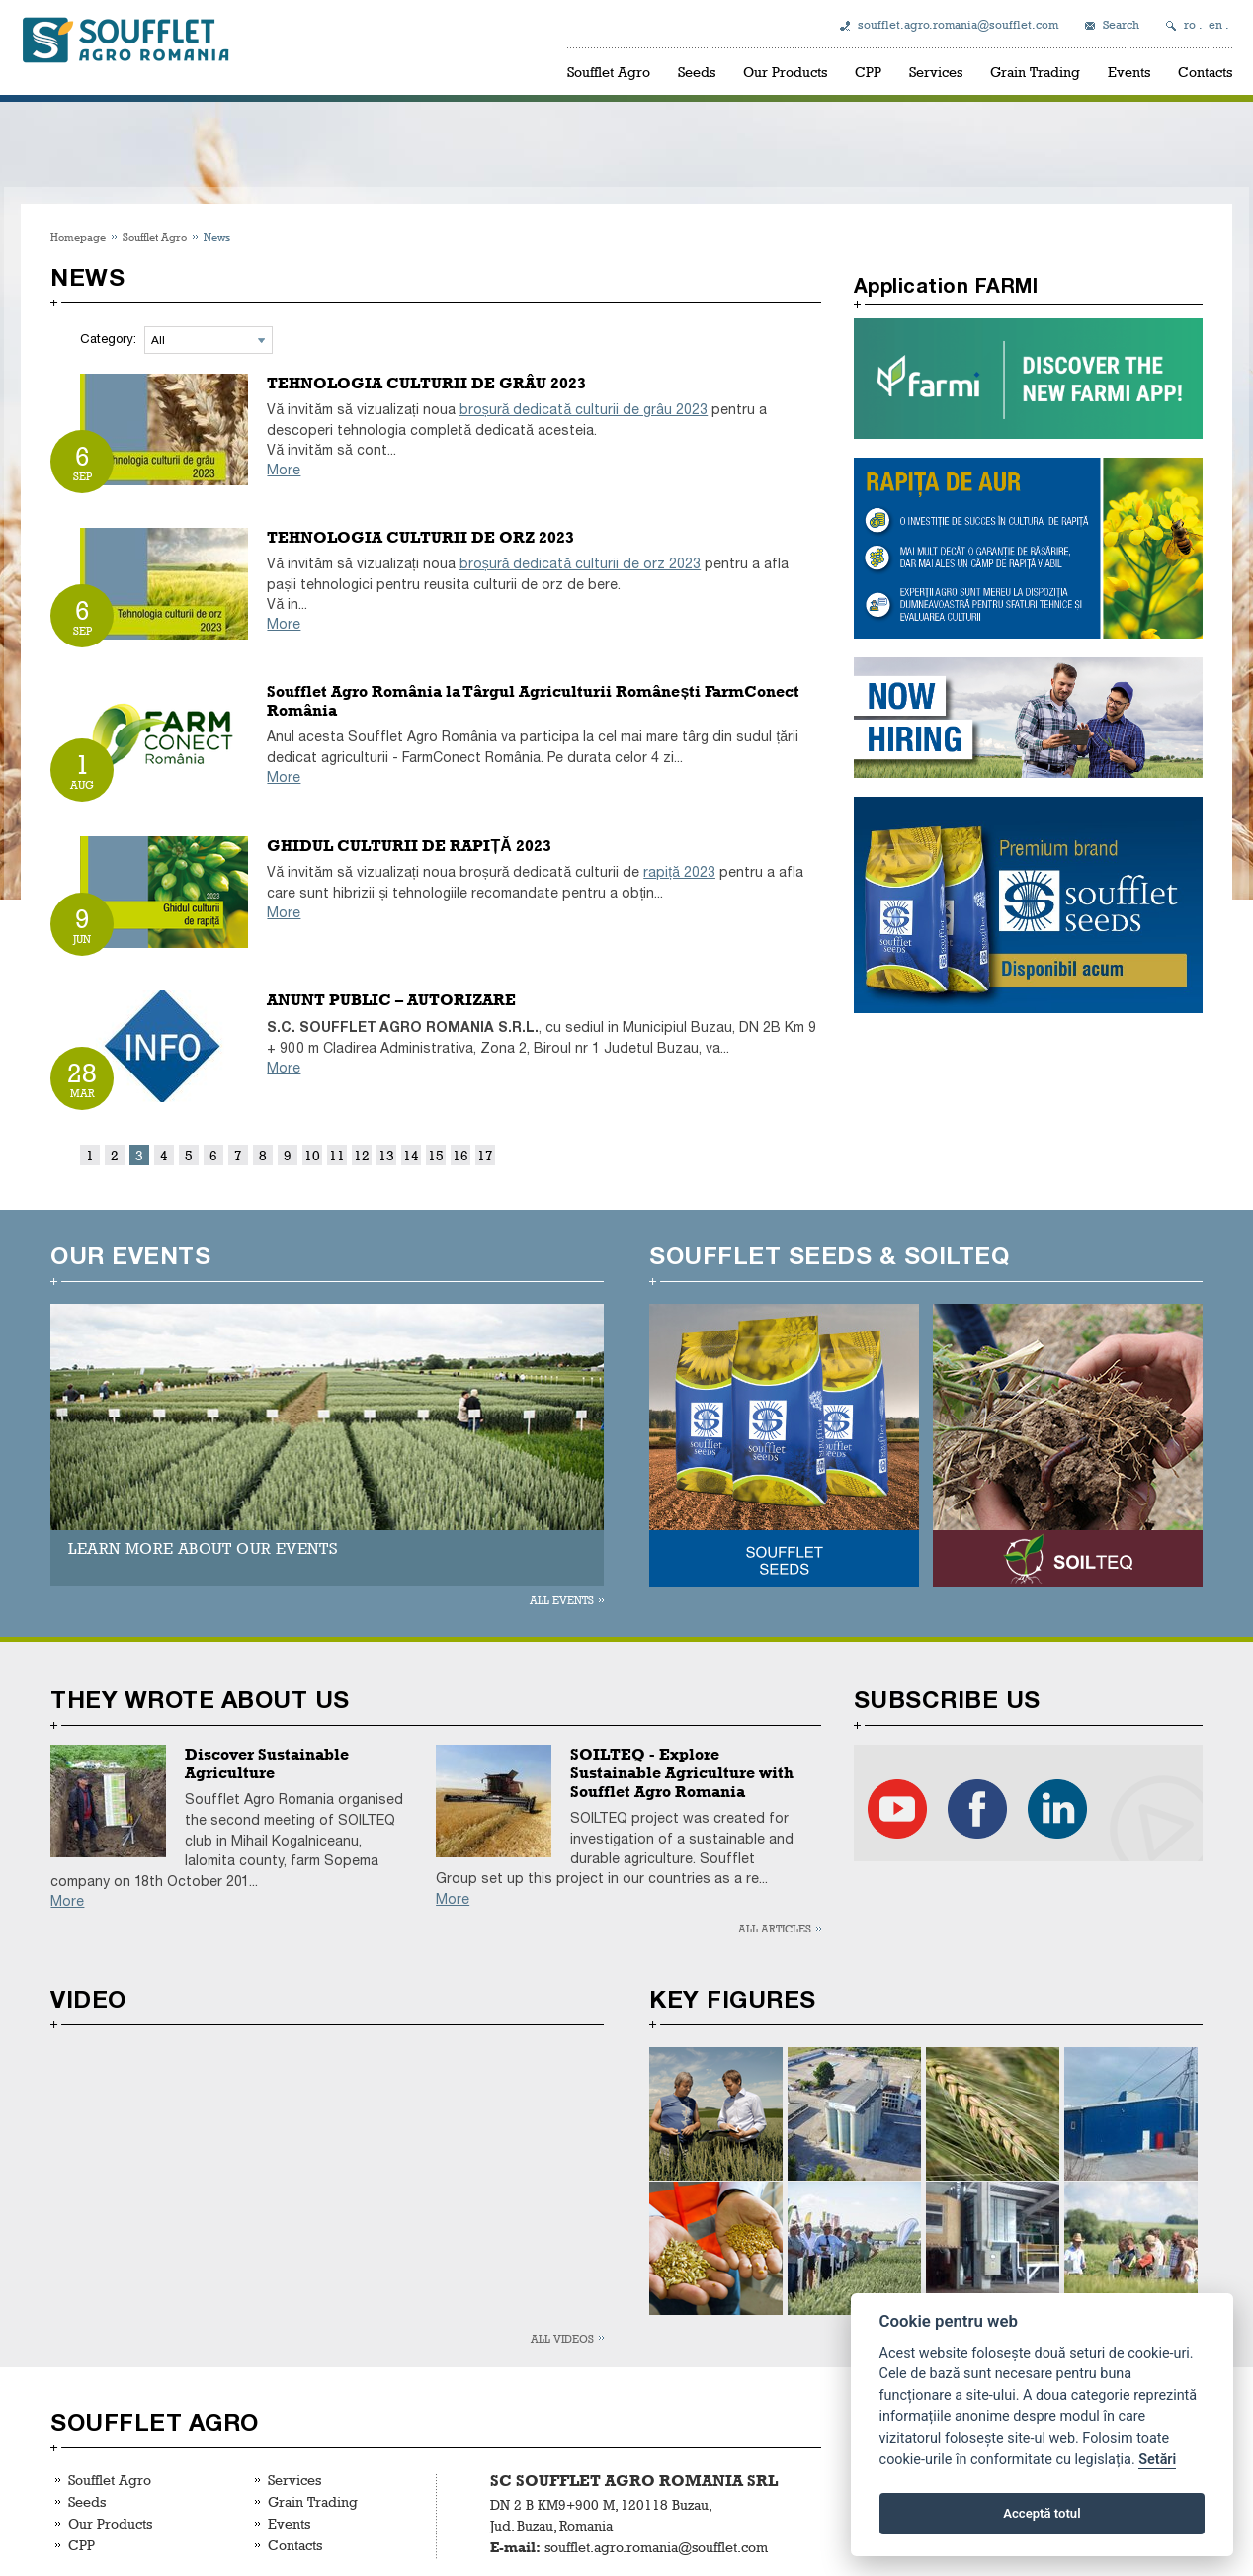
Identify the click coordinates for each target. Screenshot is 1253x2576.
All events (562, 1599)
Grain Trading (1035, 71)
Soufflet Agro (608, 71)
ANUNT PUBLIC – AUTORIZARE (391, 999)
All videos (562, 2338)
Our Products (785, 71)
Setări (1157, 2459)
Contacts (1205, 71)
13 (386, 1155)
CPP (868, 71)
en (1215, 25)
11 (337, 1155)
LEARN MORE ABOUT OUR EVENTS (203, 1548)
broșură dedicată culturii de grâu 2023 (584, 409)
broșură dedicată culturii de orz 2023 (580, 564)
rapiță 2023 (679, 872)
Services (935, 71)
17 (485, 1155)
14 (411, 1155)
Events (1129, 71)
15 (436, 1155)
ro (1190, 25)
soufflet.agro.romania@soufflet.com (958, 25)
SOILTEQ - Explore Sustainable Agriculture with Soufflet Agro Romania (682, 1773)
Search (1121, 25)
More (283, 470)
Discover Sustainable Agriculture (267, 1763)
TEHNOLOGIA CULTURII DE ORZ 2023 (420, 537)
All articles (774, 1928)
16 (460, 1155)
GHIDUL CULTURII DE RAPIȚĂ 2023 (408, 845)
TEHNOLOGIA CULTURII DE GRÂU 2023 (426, 383)
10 (312, 1155)
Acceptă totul (1041, 2513)
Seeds (696, 71)
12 (362, 1155)
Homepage (78, 236)
